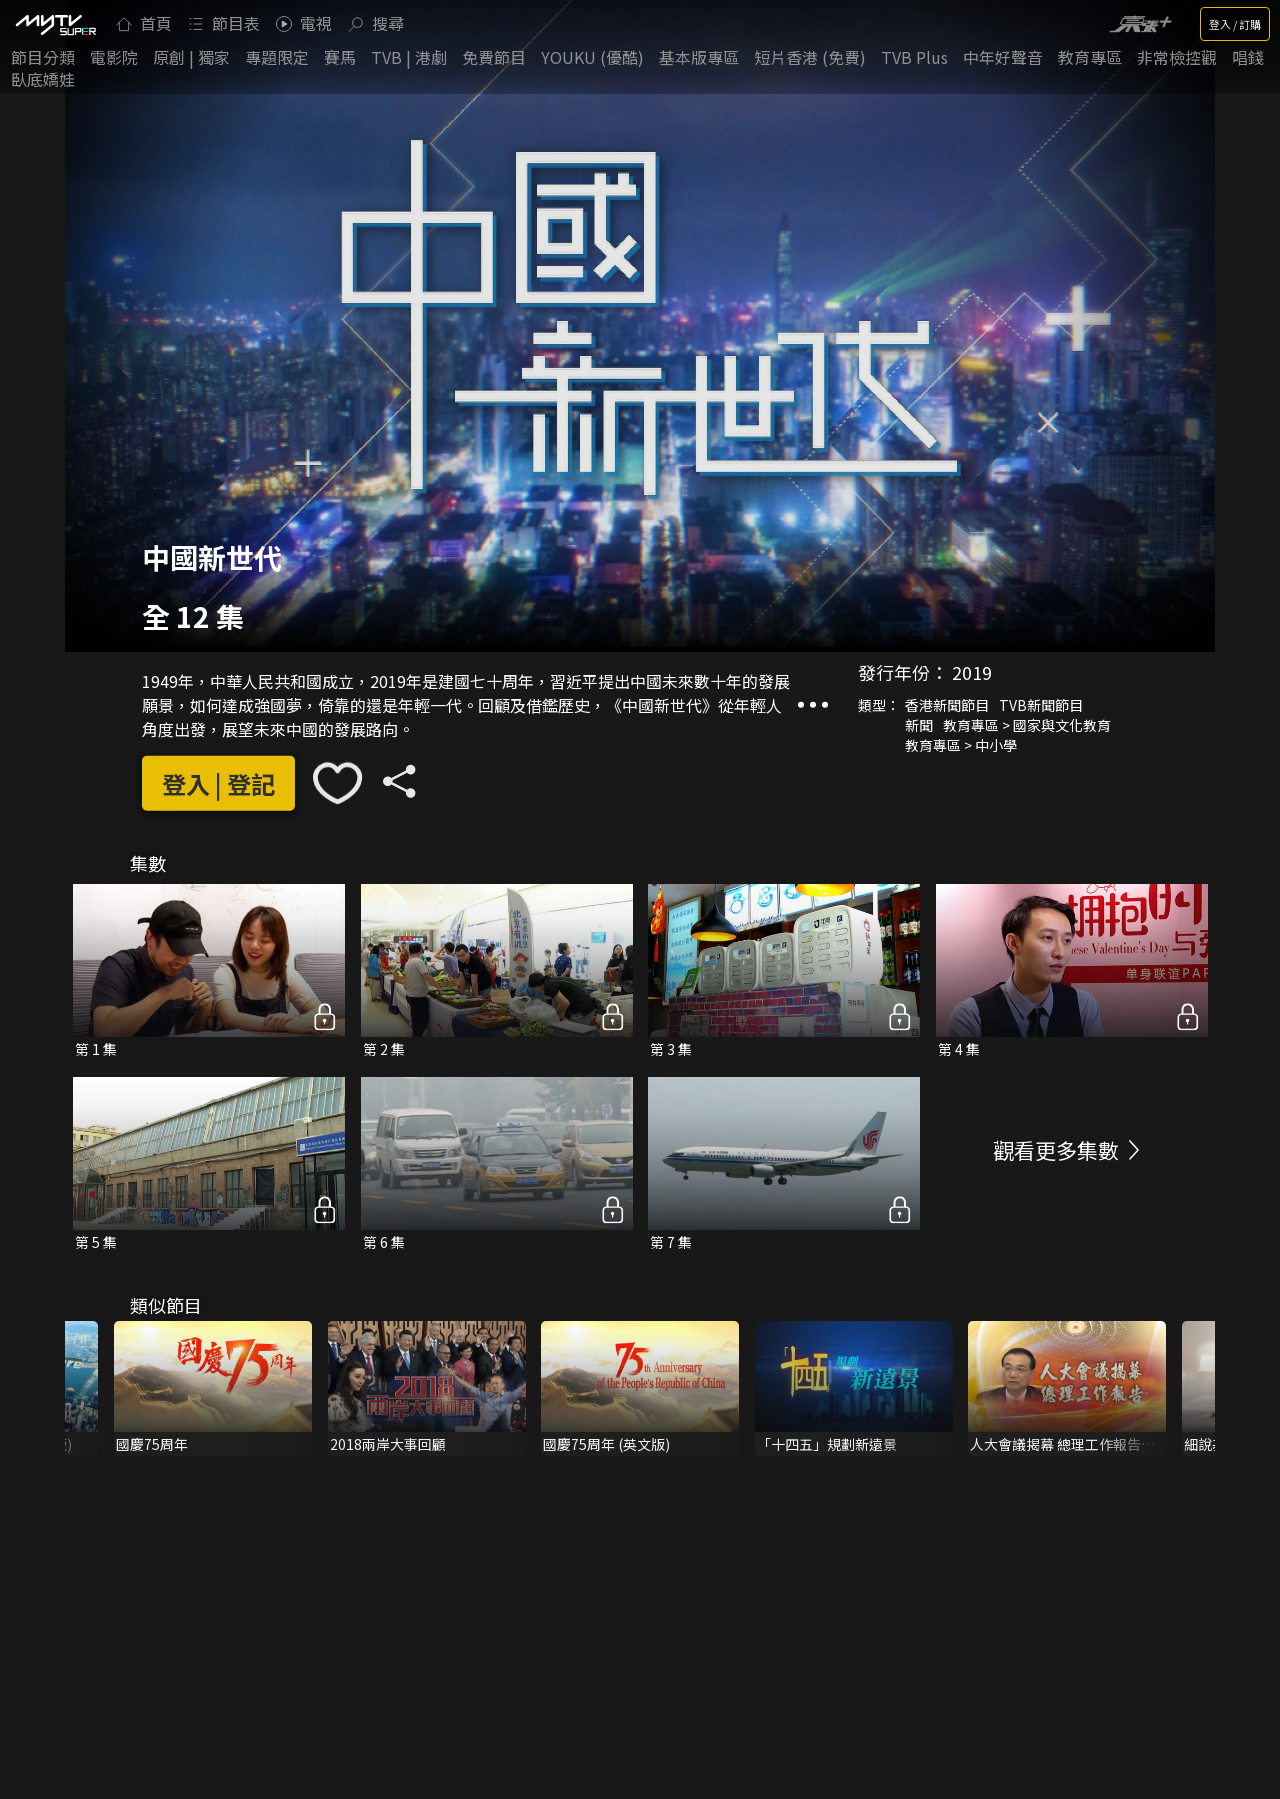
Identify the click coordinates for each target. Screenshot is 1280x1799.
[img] (55, 24)
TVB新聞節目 (1041, 705)
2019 (972, 672)
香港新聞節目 (947, 705)
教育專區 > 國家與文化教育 (1027, 725)
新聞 (919, 725)
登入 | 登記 (218, 783)
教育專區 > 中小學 (961, 745)
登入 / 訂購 (1235, 24)
